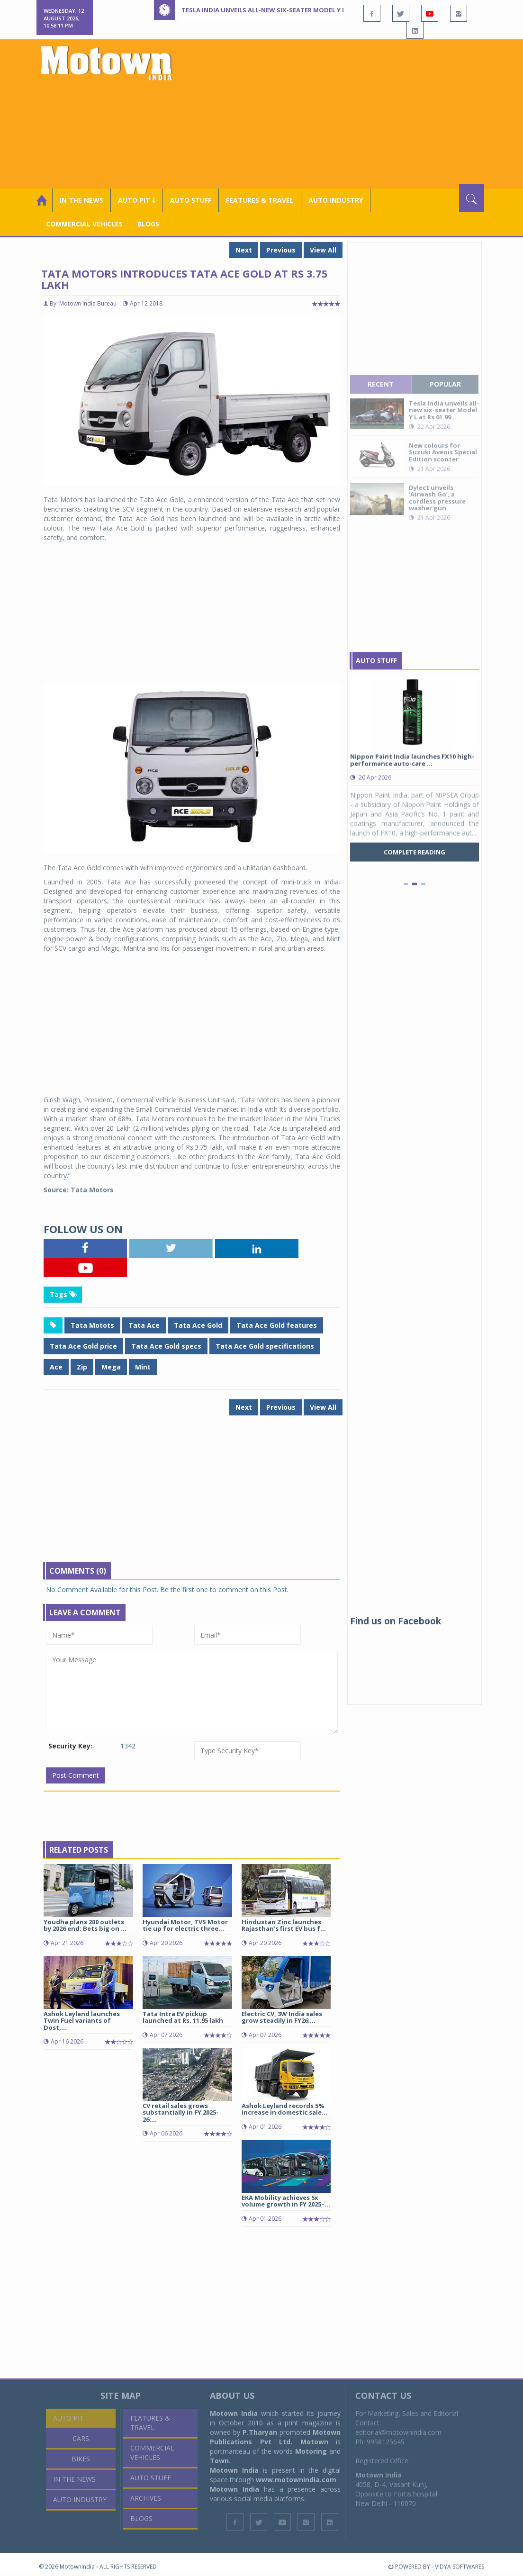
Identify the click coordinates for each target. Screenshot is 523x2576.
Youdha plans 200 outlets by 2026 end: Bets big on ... (85, 1925)
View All (323, 249)
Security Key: (70, 1745)
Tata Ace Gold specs (166, 1346)
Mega (111, 1366)
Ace (56, 1366)
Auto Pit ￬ (136, 200)
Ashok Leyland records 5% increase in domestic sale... (284, 2109)
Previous (281, 249)
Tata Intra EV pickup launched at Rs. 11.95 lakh (183, 2017)
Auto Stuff (190, 200)
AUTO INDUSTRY (335, 200)
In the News (81, 200)
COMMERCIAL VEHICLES (84, 223)
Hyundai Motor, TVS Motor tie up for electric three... (185, 1925)
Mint (143, 1366)
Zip (82, 1366)
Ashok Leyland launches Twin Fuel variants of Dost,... (82, 2020)
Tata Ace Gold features (276, 1325)
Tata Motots (92, 1325)
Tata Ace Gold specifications (265, 1346)
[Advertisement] (351, 112)
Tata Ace (144, 1325)
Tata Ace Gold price (83, 1346)
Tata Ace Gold (198, 1325)
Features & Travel (260, 200)
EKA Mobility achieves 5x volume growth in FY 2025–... (286, 2200)
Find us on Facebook (395, 1621)
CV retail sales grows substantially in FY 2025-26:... (180, 2112)
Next (243, 249)
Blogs (148, 223)
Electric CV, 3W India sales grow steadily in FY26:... (282, 2017)
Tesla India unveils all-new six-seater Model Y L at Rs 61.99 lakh (289, 10)
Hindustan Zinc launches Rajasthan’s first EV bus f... (284, 1925)
